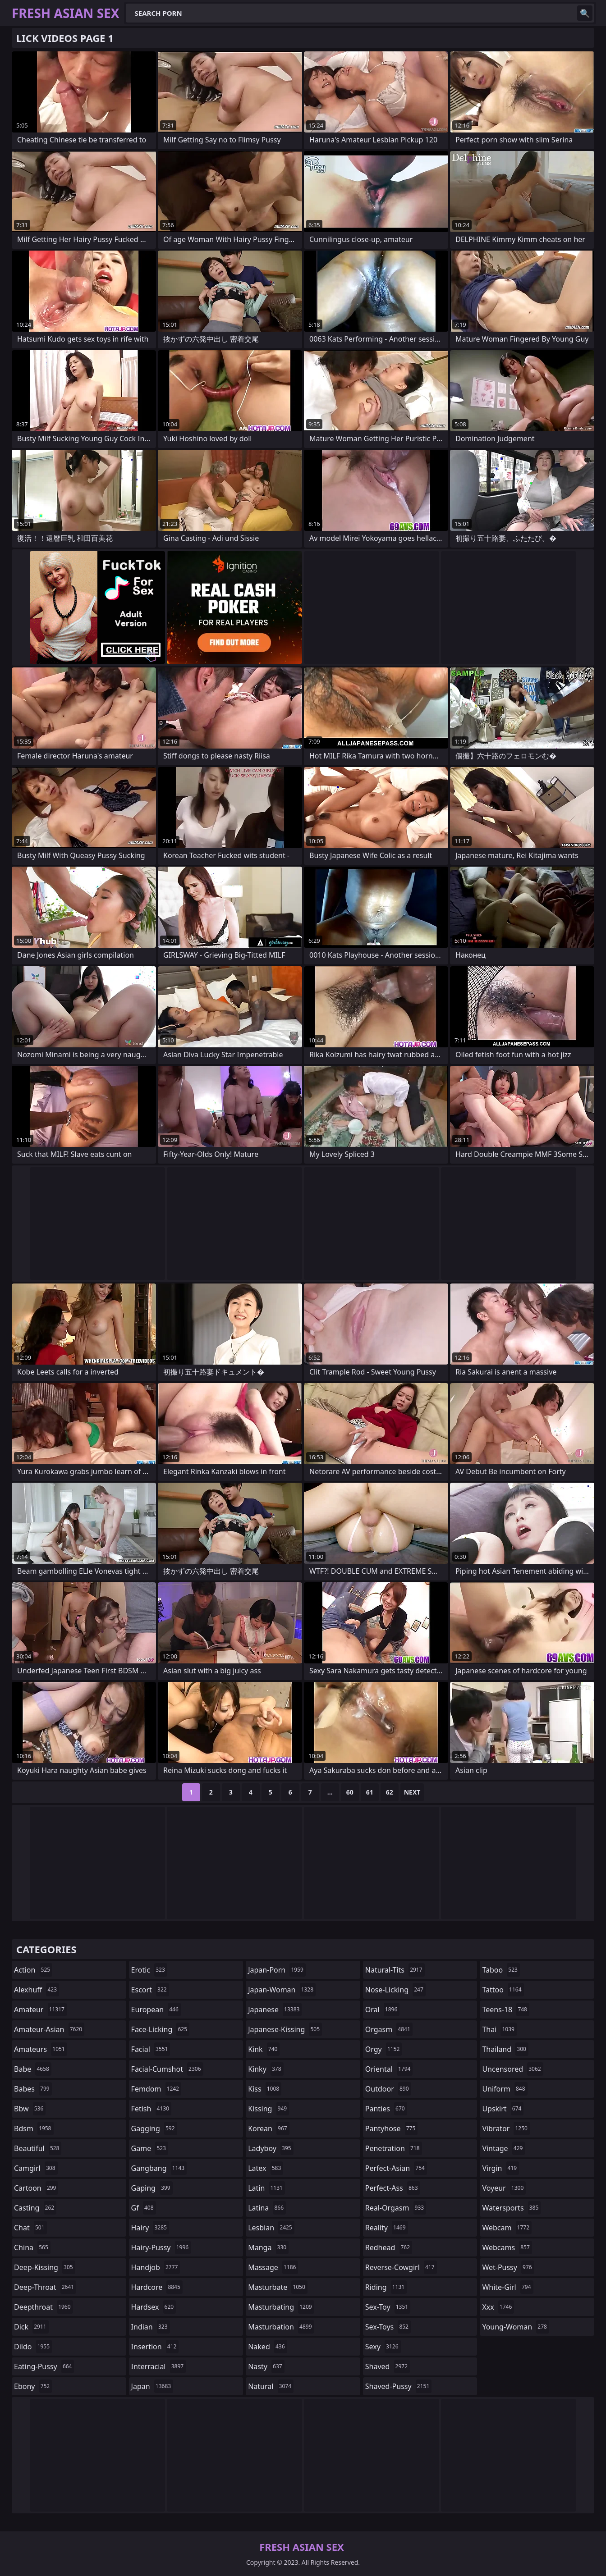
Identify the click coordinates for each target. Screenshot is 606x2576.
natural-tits (395, 1970)
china (32, 2247)
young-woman (515, 2327)
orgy (383, 2049)
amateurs (40, 2049)
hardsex (153, 2307)
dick (31, 2327)
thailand (505, 2049)
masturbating (281, 2307)
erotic (149, 1970)
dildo (33, 2346)
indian (150, 2327)
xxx (498, 2307)
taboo (501, 1970)
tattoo (502, 1989)
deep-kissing (44, 2267)
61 (369, 1792)
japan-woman (282, 1989)
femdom (156, 2089)
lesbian (271, 2227)
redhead (388, 2247)
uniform (504, 2089)
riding (386, 2287)
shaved (387, 2366)
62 (389, 1792)
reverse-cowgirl (401, 2267)
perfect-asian (396, 2168)
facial (150, 2049)
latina (267, 2208)
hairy (150, 2227)
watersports (511, 2208)
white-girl (507, 2287)
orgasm (389, 2029)
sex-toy (387, 2307)
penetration (393, 2148)
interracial (158, 2366)
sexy (383, 2346)
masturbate (278, 2287)
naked (267, 2346)
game (149, 2148)
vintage (503, 2148)
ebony (33, 2386)
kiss (264, 2089)
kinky (265, 2069)
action (33, 1970)
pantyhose (391, 2128)
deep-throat (45, 2287)
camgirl (36, 2168)
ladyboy (270, 2148)
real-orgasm (395, 2208)
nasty (266, 2366)
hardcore (157, 2287)
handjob (155, 2267)
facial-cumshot (167, 2069)
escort (150, 1989)
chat (30, 2227)
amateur (40, 2009)
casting (35, 2208)
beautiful (37, 2148)
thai (499, 2029)
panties (386, 2108)
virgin (500, 2168)
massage (273, 2267)
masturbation (281, 2327)
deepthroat (43, 2307)
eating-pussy (44, 2366)
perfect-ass (392, 2188)
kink (264, 2049)
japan (152, 2386)
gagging (154, 2128)
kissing (268, 2108)
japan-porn (277, 1970)
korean (268, 2128)
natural (271, 2386)
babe (32, 2069)
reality (386, 2227)
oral (382, 2009)
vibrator (506, 2128)
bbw (30, 2108)
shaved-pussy (398, 2386)
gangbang (159, 2168)
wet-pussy (508, 2267)
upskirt (502, 2108)
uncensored (512, 2069)
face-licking (160, 2029)
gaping (152, 2188)
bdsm (34, 2128)
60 (350, 1792)
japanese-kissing (285, 2029)
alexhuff (36, 1989)
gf (143, 2208)
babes (33, 2089)
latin (266, 2188)
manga (268, 2247)
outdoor (388, 2089)
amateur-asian (49, 2029)
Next (412, 1792)
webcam (507, 2227)
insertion (155, 2346)
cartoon (36, 2188)
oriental (389, 2069)
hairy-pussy (161, 2247)
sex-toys (388, 2327)
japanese (275, 2009)
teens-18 (505, 2009)
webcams (507, 2247)
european (156, 2009)
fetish (151, 2108)
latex (265, 2168)
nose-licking (395, 1989)
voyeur (504, 2188)
